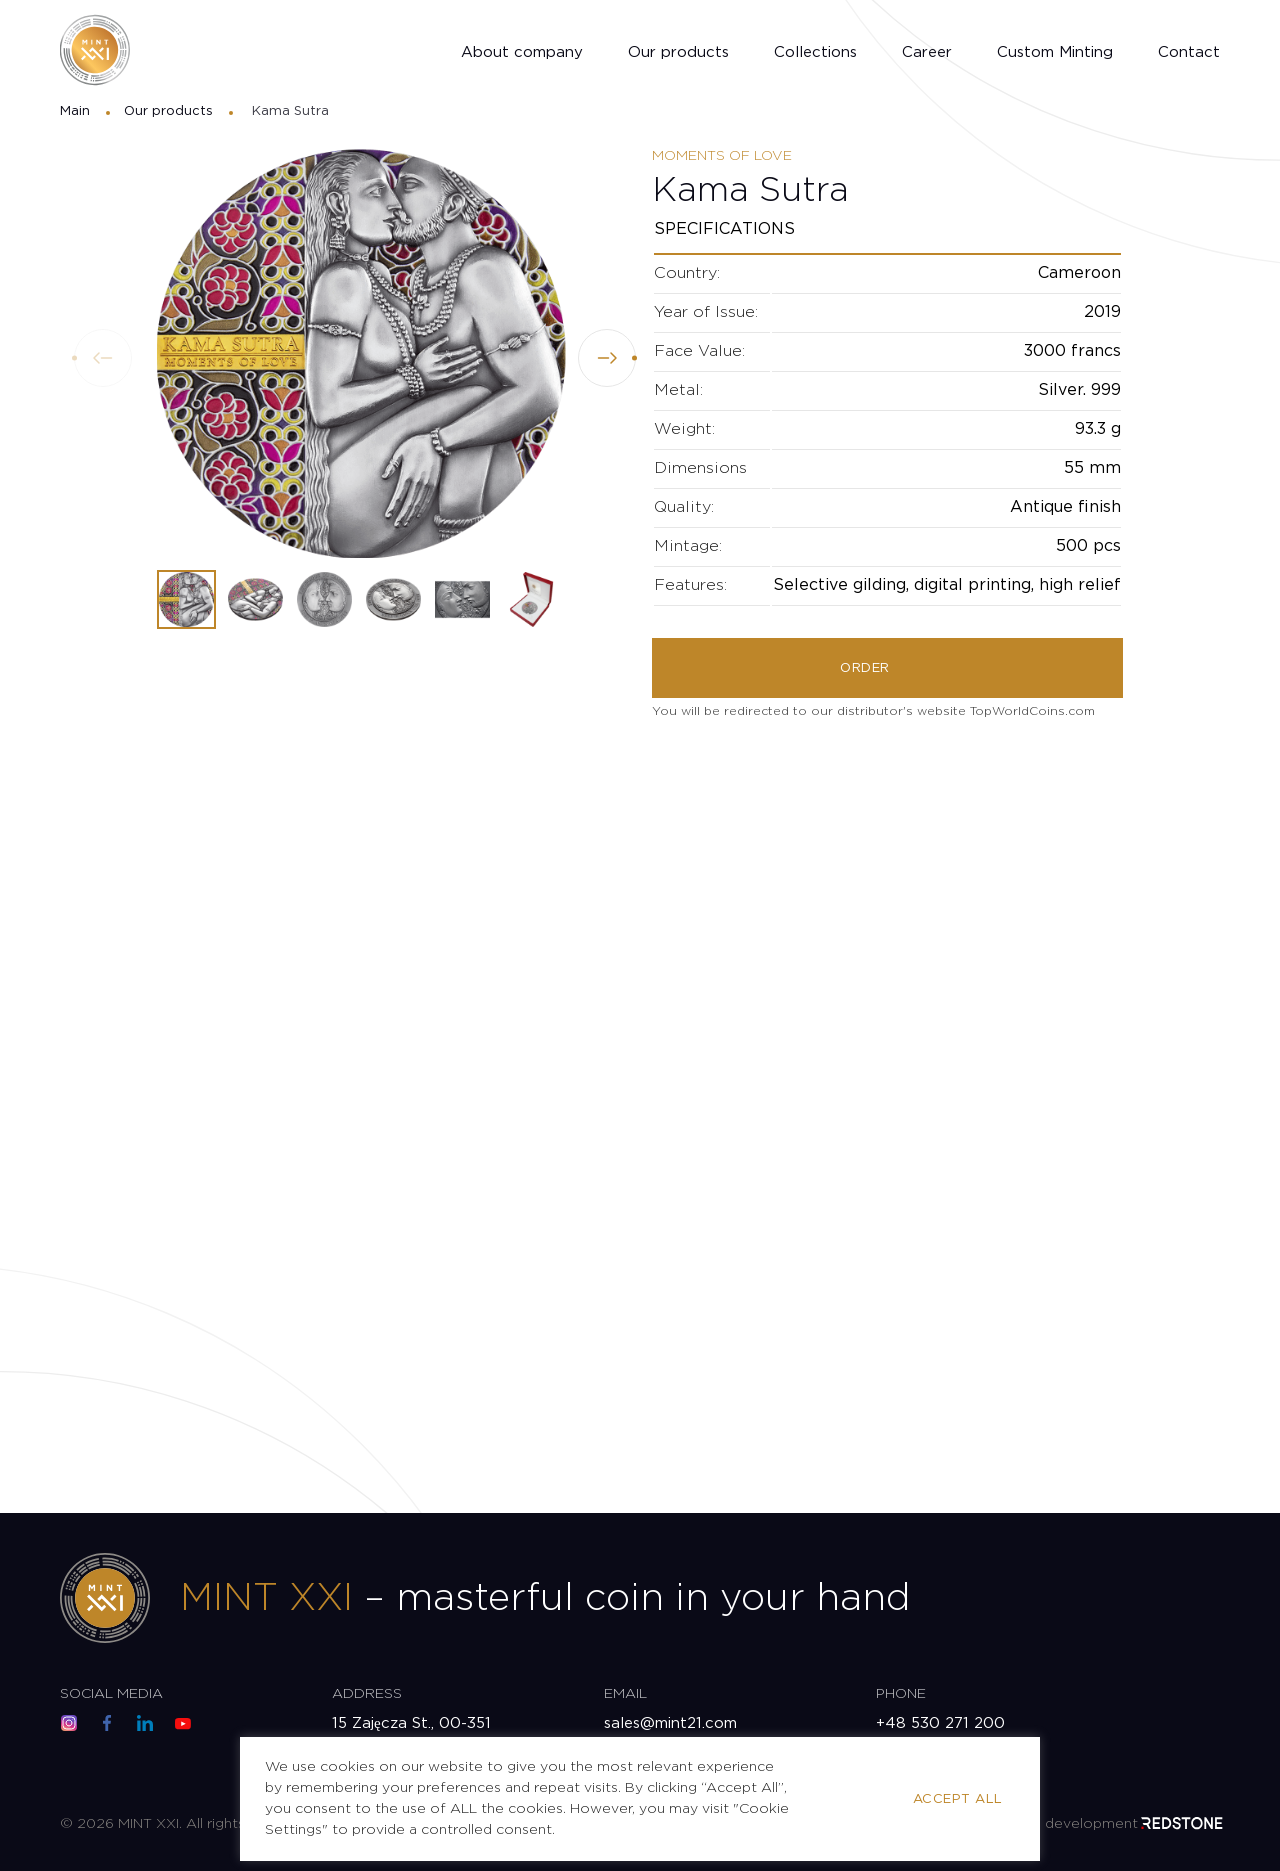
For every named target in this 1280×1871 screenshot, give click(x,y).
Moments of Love (722, 156)
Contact (1189, 52)
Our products (678, 52)
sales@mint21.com (670, 1723)
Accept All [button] (958, 1799)
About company (522, 52)
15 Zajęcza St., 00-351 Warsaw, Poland (411, 1734)
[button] (607, 358)
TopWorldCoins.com (1032, 711)
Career (927, 52)
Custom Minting (1055, 52)
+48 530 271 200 (940, 1723)
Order (865, 668)
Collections (815, 52)
